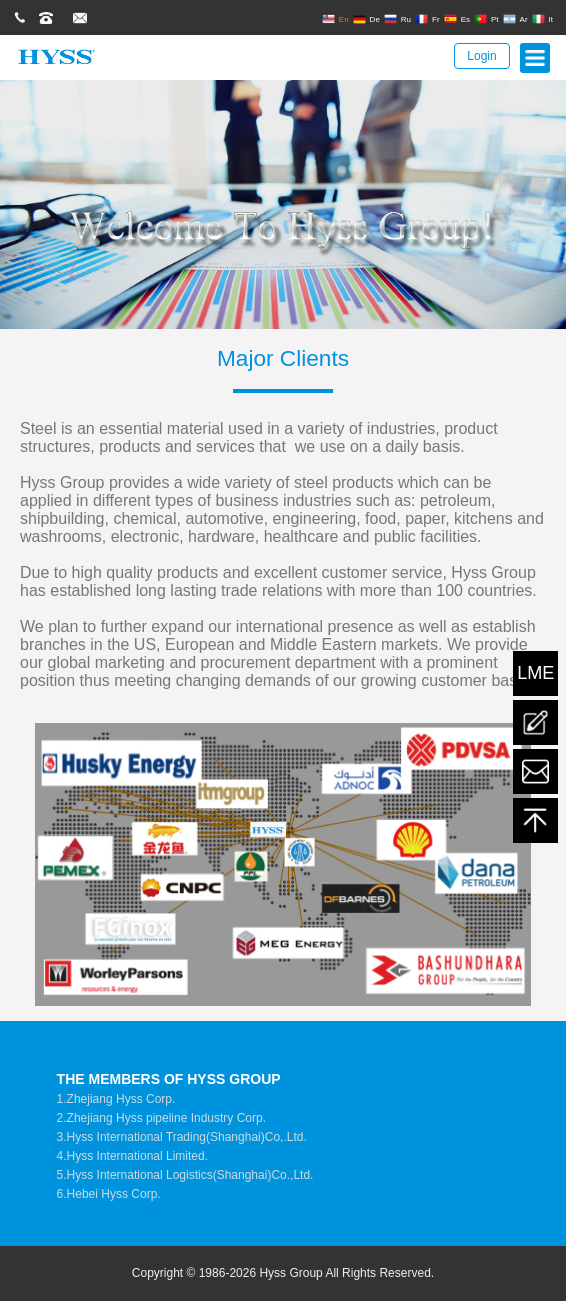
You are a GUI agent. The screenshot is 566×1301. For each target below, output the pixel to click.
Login (481, 56)
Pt (486, 19)
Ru (397, 19)
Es (457, 19)
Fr (427, 19)
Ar (515, 19)
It (542, 19)
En (335, 19)
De (366, 19)
